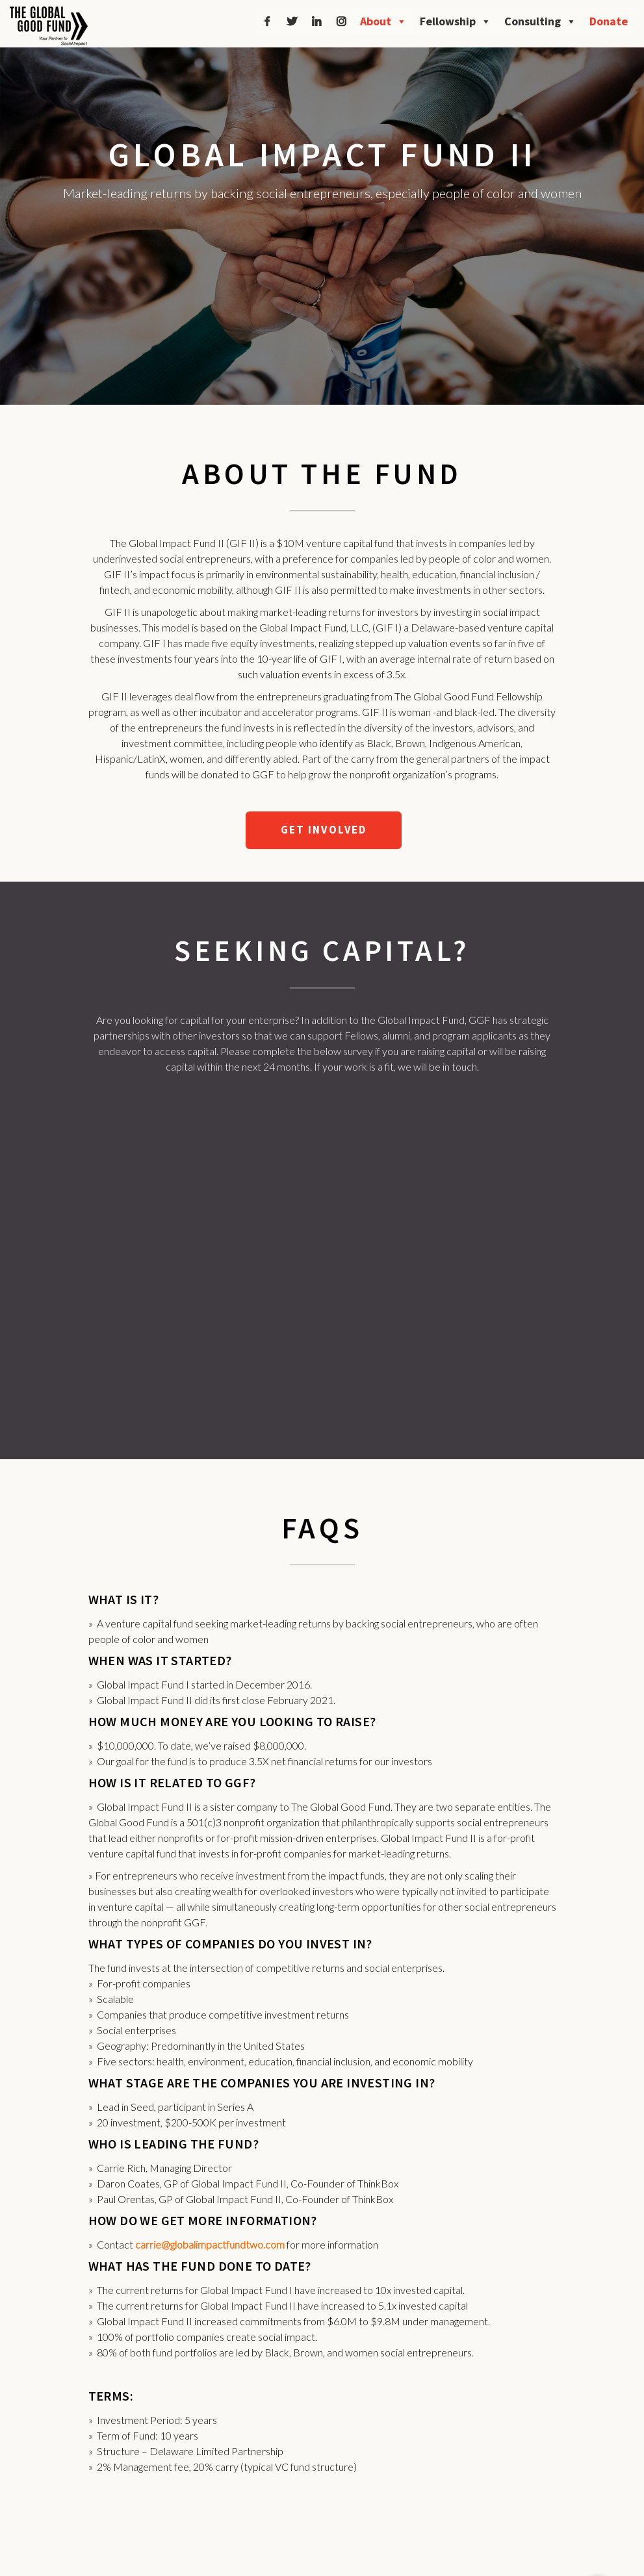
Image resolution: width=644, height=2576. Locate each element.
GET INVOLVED (323, 830)
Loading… (322, 1250)
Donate (608, 21)
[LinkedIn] (316, 21)
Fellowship (455, 21)
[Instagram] (341, 21)
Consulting (540, 21)
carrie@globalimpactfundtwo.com (210, 2244)
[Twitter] (291, 21)
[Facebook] (267, 21)
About (383, 21)
